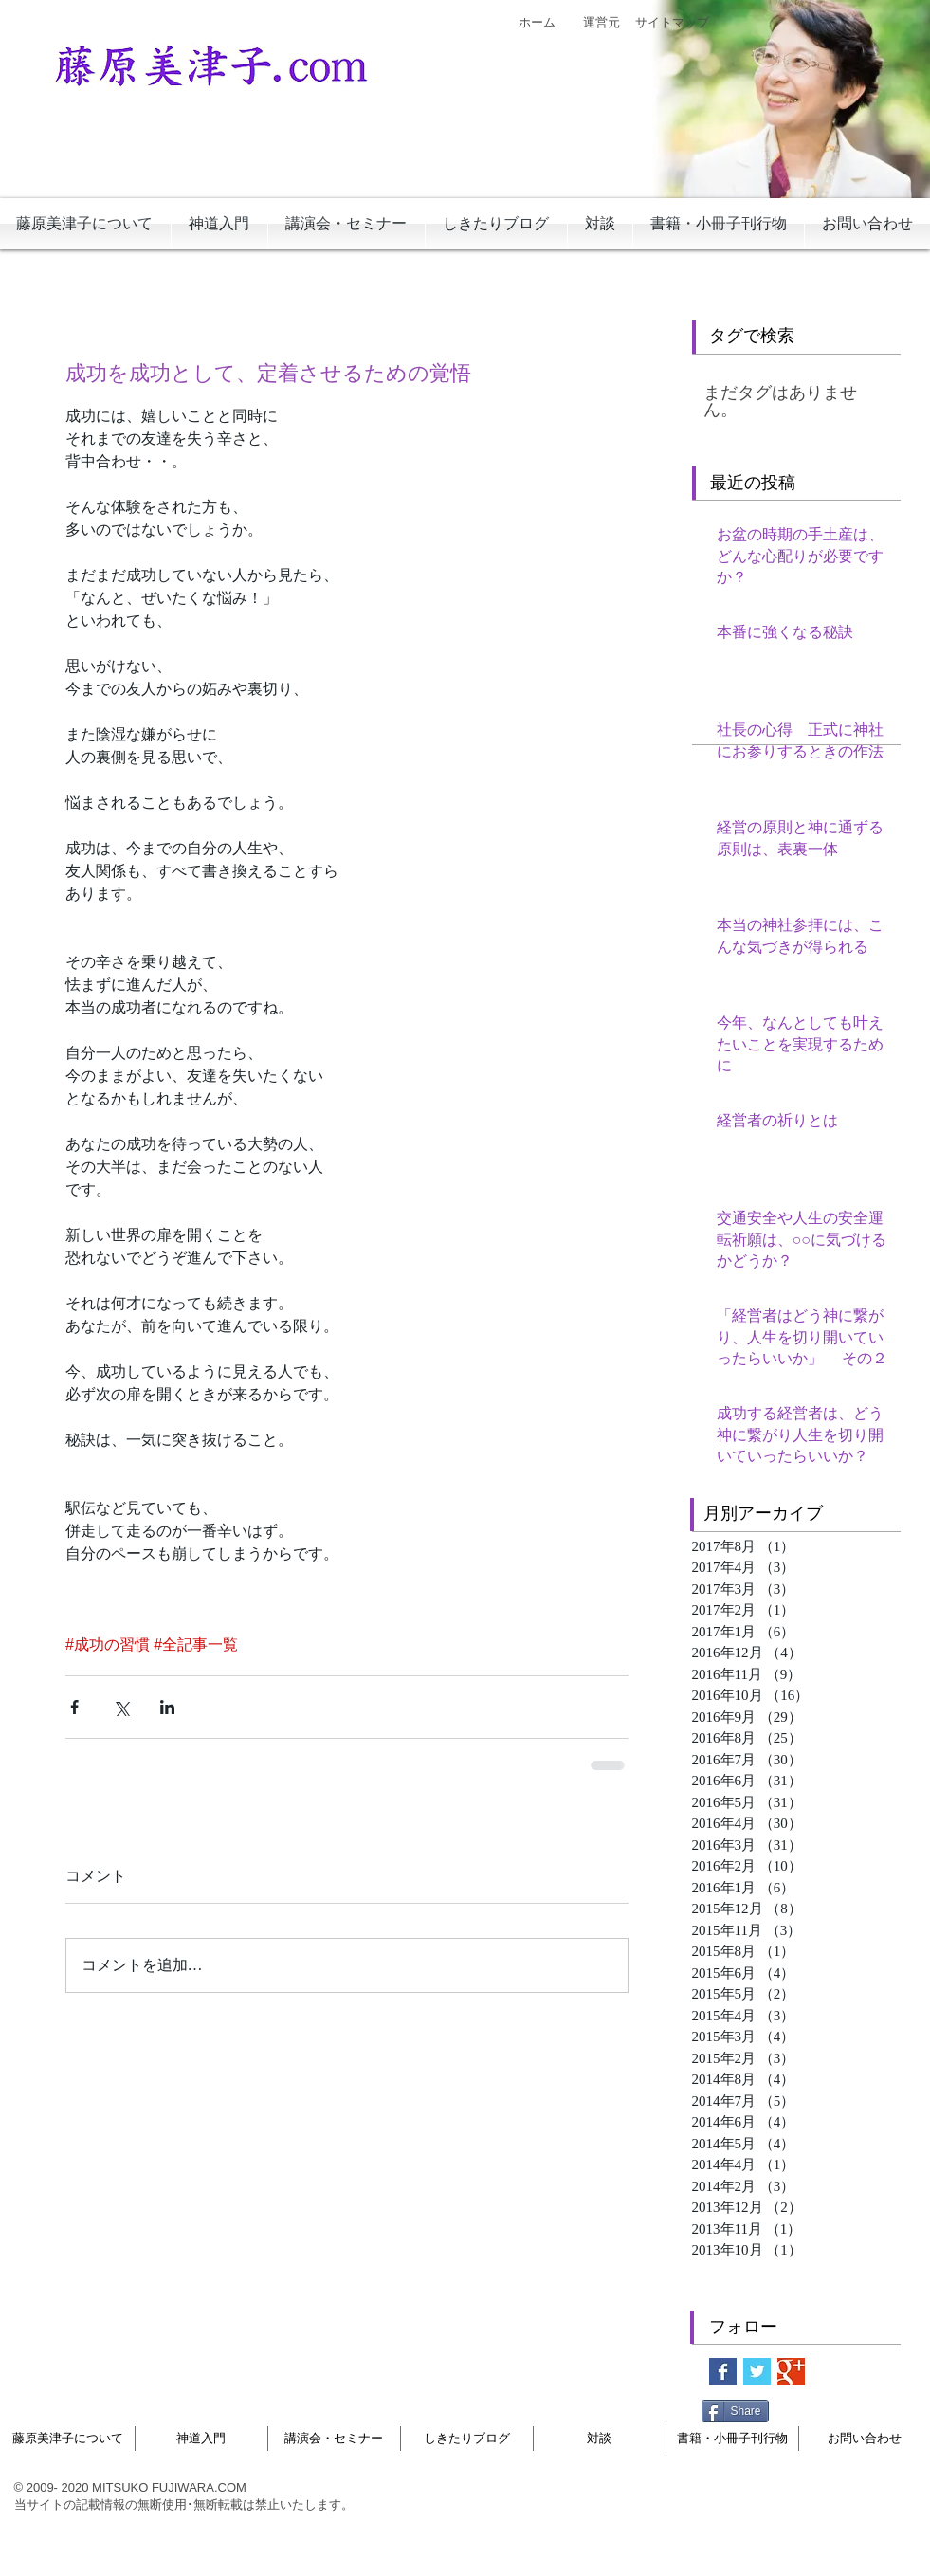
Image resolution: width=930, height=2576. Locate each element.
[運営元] (601, 22)
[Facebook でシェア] (74, 1707)
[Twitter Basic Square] (757, 2371)
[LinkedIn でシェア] (167, 1707)
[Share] (735, 2411)
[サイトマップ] (672, 22)
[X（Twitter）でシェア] (121, 1707)
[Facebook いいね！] (818, 2409)
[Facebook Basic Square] (723, 2371)
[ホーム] (537, 22)
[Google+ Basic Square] (791, 2371)
